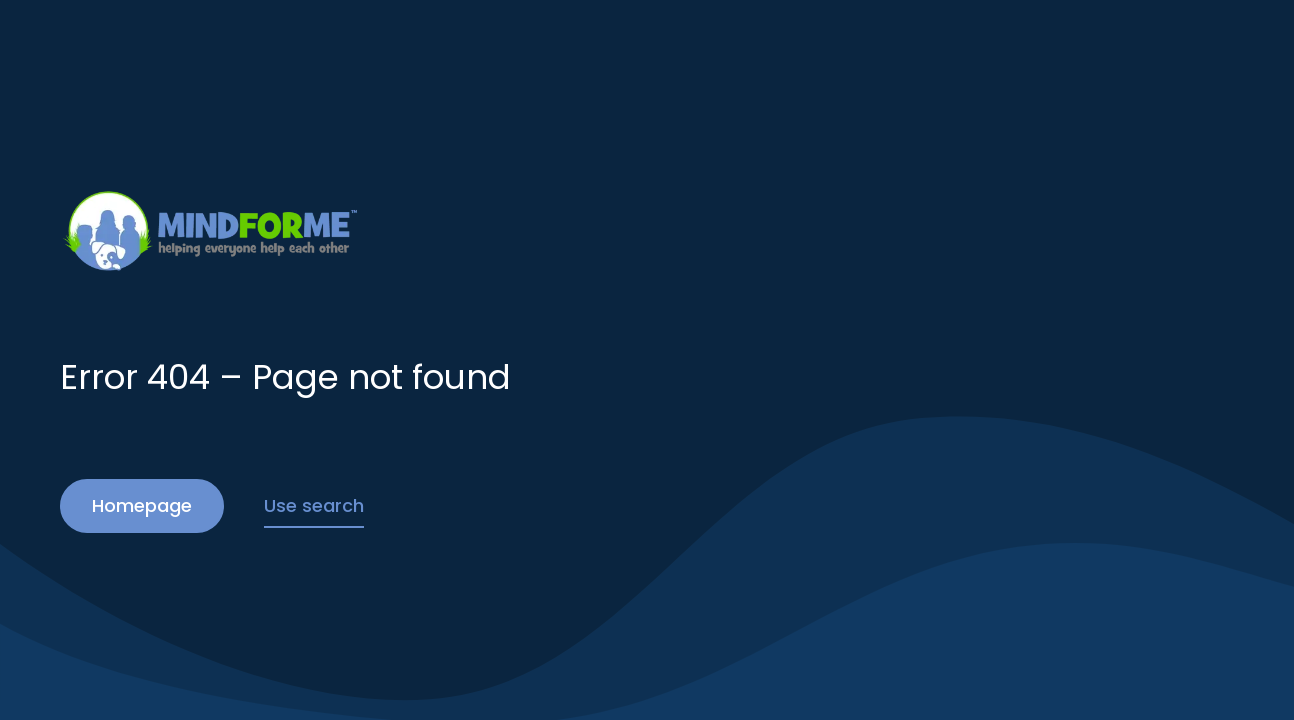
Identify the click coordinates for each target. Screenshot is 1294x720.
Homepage (142, 505)
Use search (314, 505)
